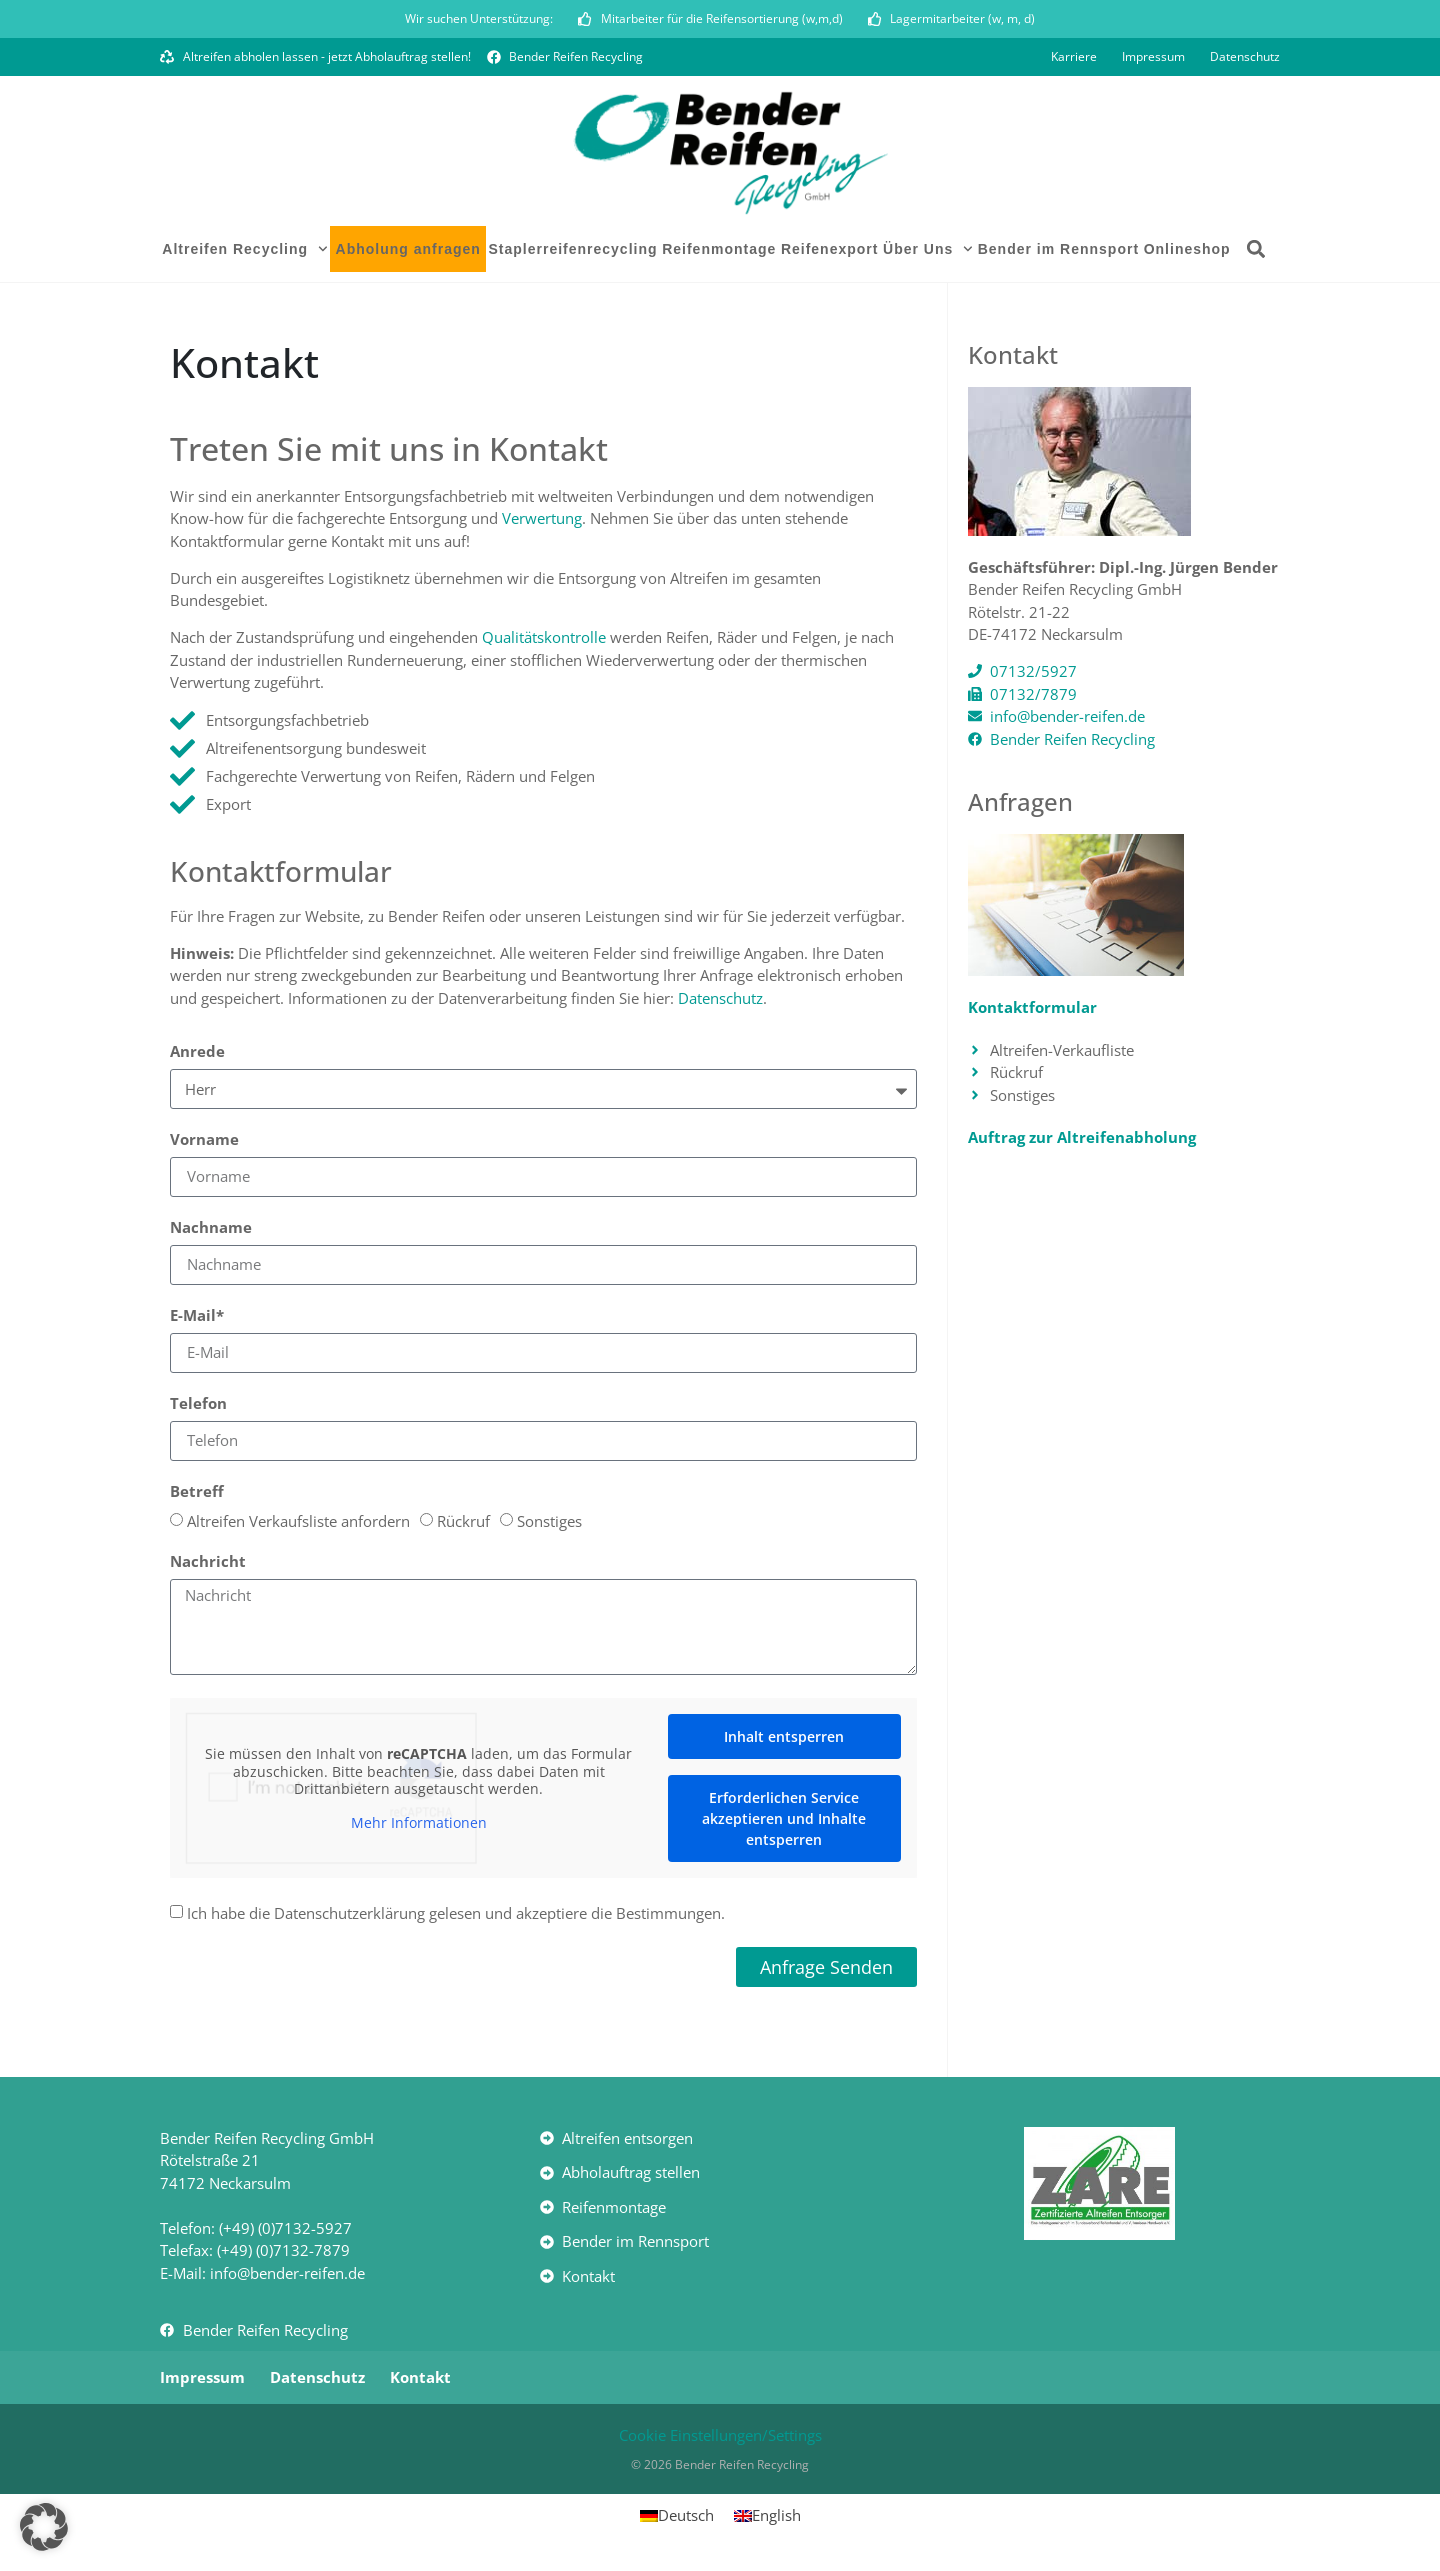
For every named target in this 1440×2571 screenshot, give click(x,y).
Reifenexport (830, 252)
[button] (1256, 252)
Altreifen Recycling (245, 252)
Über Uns (928, 252)
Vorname (204, 1143)
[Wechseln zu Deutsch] (677, 2518)
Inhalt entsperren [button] (784, 1739)
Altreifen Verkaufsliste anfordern (298, 1524)
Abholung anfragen (408, 252)
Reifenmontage (719, 252)
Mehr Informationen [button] (419, 1826)
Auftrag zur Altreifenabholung (1082, 1140)
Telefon (198, 1407)
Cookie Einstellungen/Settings (720, 2438)
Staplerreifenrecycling (572, 252)
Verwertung (542, 522)
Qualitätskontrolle (544, 640)
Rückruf (463, 1524)
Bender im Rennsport (1058, 252)
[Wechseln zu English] (767, 2518)
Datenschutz (720, 1001)
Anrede (197, 1055)
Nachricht (208, 1565)
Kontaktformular (1032, 1010)
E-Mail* (197, 1319)
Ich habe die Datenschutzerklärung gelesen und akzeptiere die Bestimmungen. (456, 1917)
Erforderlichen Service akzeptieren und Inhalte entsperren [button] (784, 1821)
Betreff (197, 1495)
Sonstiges (549, 1524)
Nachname (211, 1231)
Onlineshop (1187, 252)
